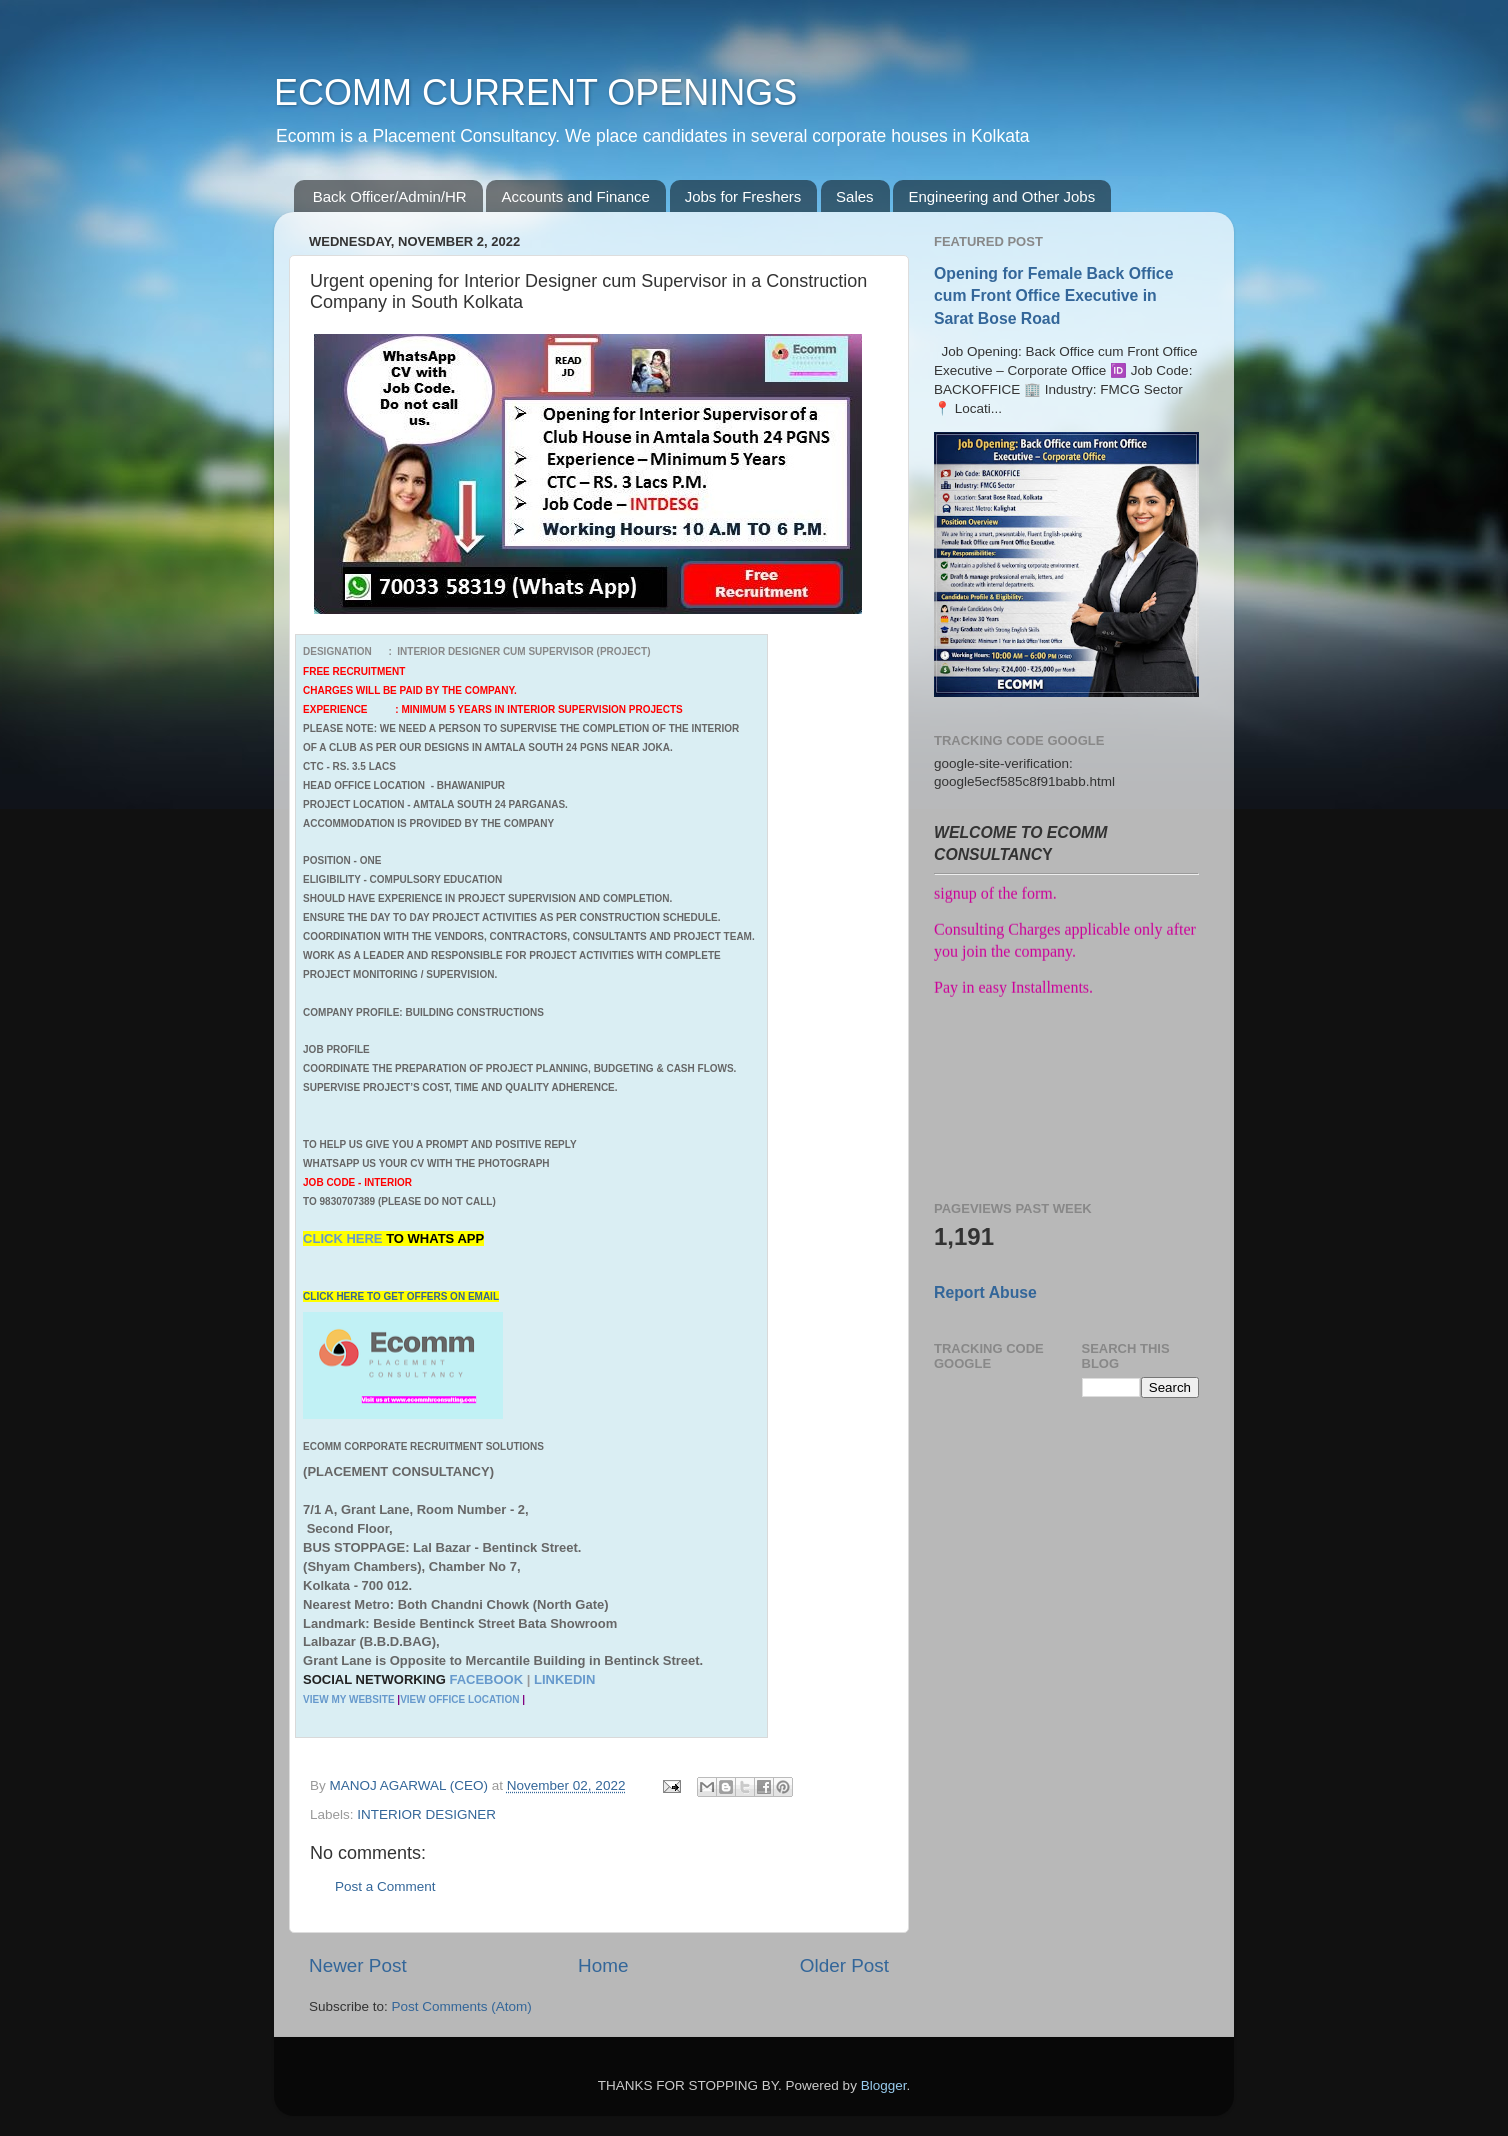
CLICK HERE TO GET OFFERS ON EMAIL (401, 1296)
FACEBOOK (486, 1679)
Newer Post (358, 1965)
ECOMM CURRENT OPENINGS (535, 92)
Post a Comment (385, 1886)
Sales (855, 196)
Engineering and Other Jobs (1001, 196)
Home (603, 1965)
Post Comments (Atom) (462, 2006)
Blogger (884, 2085)
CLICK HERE (344, 1238)
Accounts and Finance (575, 196)
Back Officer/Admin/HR (390, 196)
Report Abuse (985, 1292)
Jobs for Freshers (743, 196)
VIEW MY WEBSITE (349, 1699)
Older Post (844, 1965)
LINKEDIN (564, 1679)
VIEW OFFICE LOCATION (459, 1699)
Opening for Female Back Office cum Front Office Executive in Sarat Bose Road (1053, 295)
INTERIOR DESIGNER (426, 1814)
